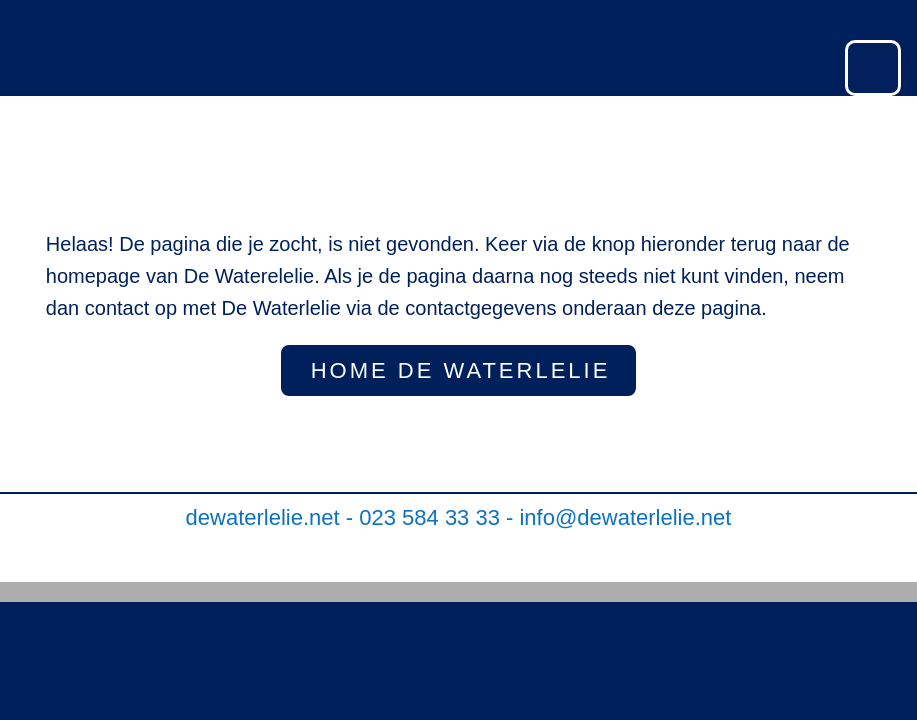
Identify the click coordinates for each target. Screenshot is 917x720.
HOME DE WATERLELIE (461, 370)
